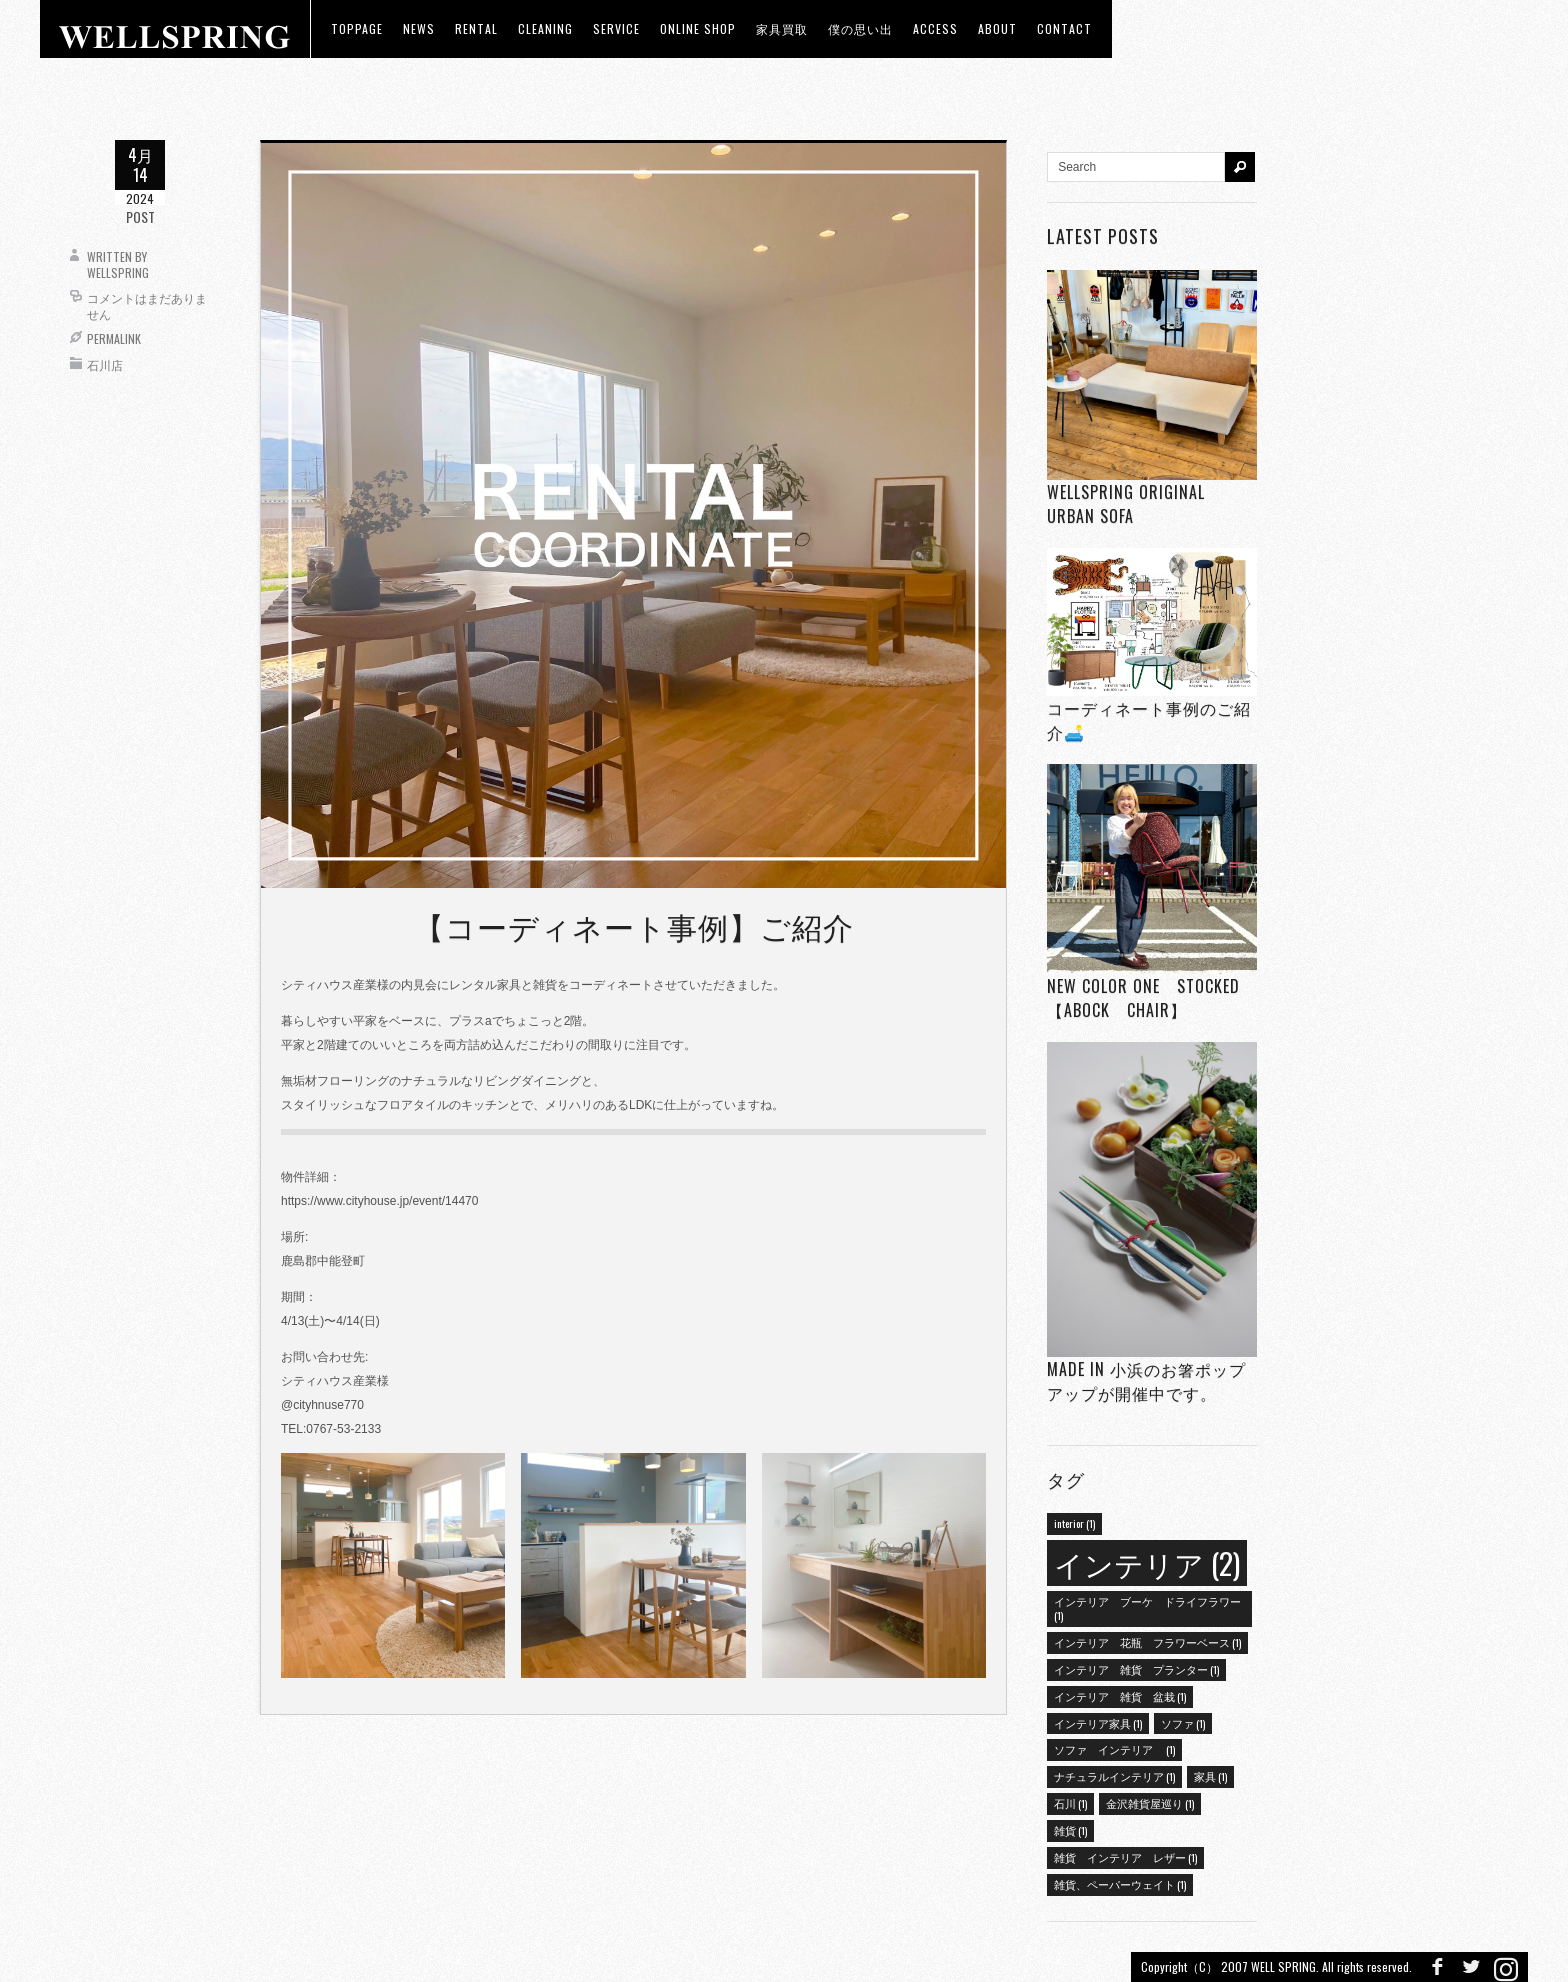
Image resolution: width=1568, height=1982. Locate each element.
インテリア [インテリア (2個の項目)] (1147, 1562)
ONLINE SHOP (698, 28)
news (419, 28)
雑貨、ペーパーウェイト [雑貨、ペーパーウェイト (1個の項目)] (1120, 1884)
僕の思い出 (860, 28)
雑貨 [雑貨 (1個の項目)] (1070, 1830)
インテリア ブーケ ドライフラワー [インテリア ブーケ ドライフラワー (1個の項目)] (1147, 1608)
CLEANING (545, 28)
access (935, 28)
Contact (1064, 28)
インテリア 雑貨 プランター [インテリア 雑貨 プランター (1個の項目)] (1136, 1669)
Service (616, 28)
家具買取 (782, 28)
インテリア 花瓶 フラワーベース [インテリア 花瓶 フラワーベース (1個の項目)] (1147, 1642)
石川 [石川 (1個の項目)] (1070, 1803)
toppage (357, 28)
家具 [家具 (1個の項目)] (1210, 1776)
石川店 (105, 364)
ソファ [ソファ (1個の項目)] (1183, 1723)
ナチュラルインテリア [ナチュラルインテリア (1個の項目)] (1114, 1776)
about (997, 28)
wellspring (118, 272)
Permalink (114, 338)
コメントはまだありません (147, 305)
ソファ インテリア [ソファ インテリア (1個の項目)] (1114, 1749)
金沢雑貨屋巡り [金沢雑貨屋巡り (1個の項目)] (1150, 1803)
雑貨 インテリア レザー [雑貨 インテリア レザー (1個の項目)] (1125, 1857)
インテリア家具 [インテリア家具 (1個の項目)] (1098, 1723)
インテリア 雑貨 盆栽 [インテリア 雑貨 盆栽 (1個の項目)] (1120, 1696)
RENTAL (476, 28)
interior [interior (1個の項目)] (1074, 1523)
